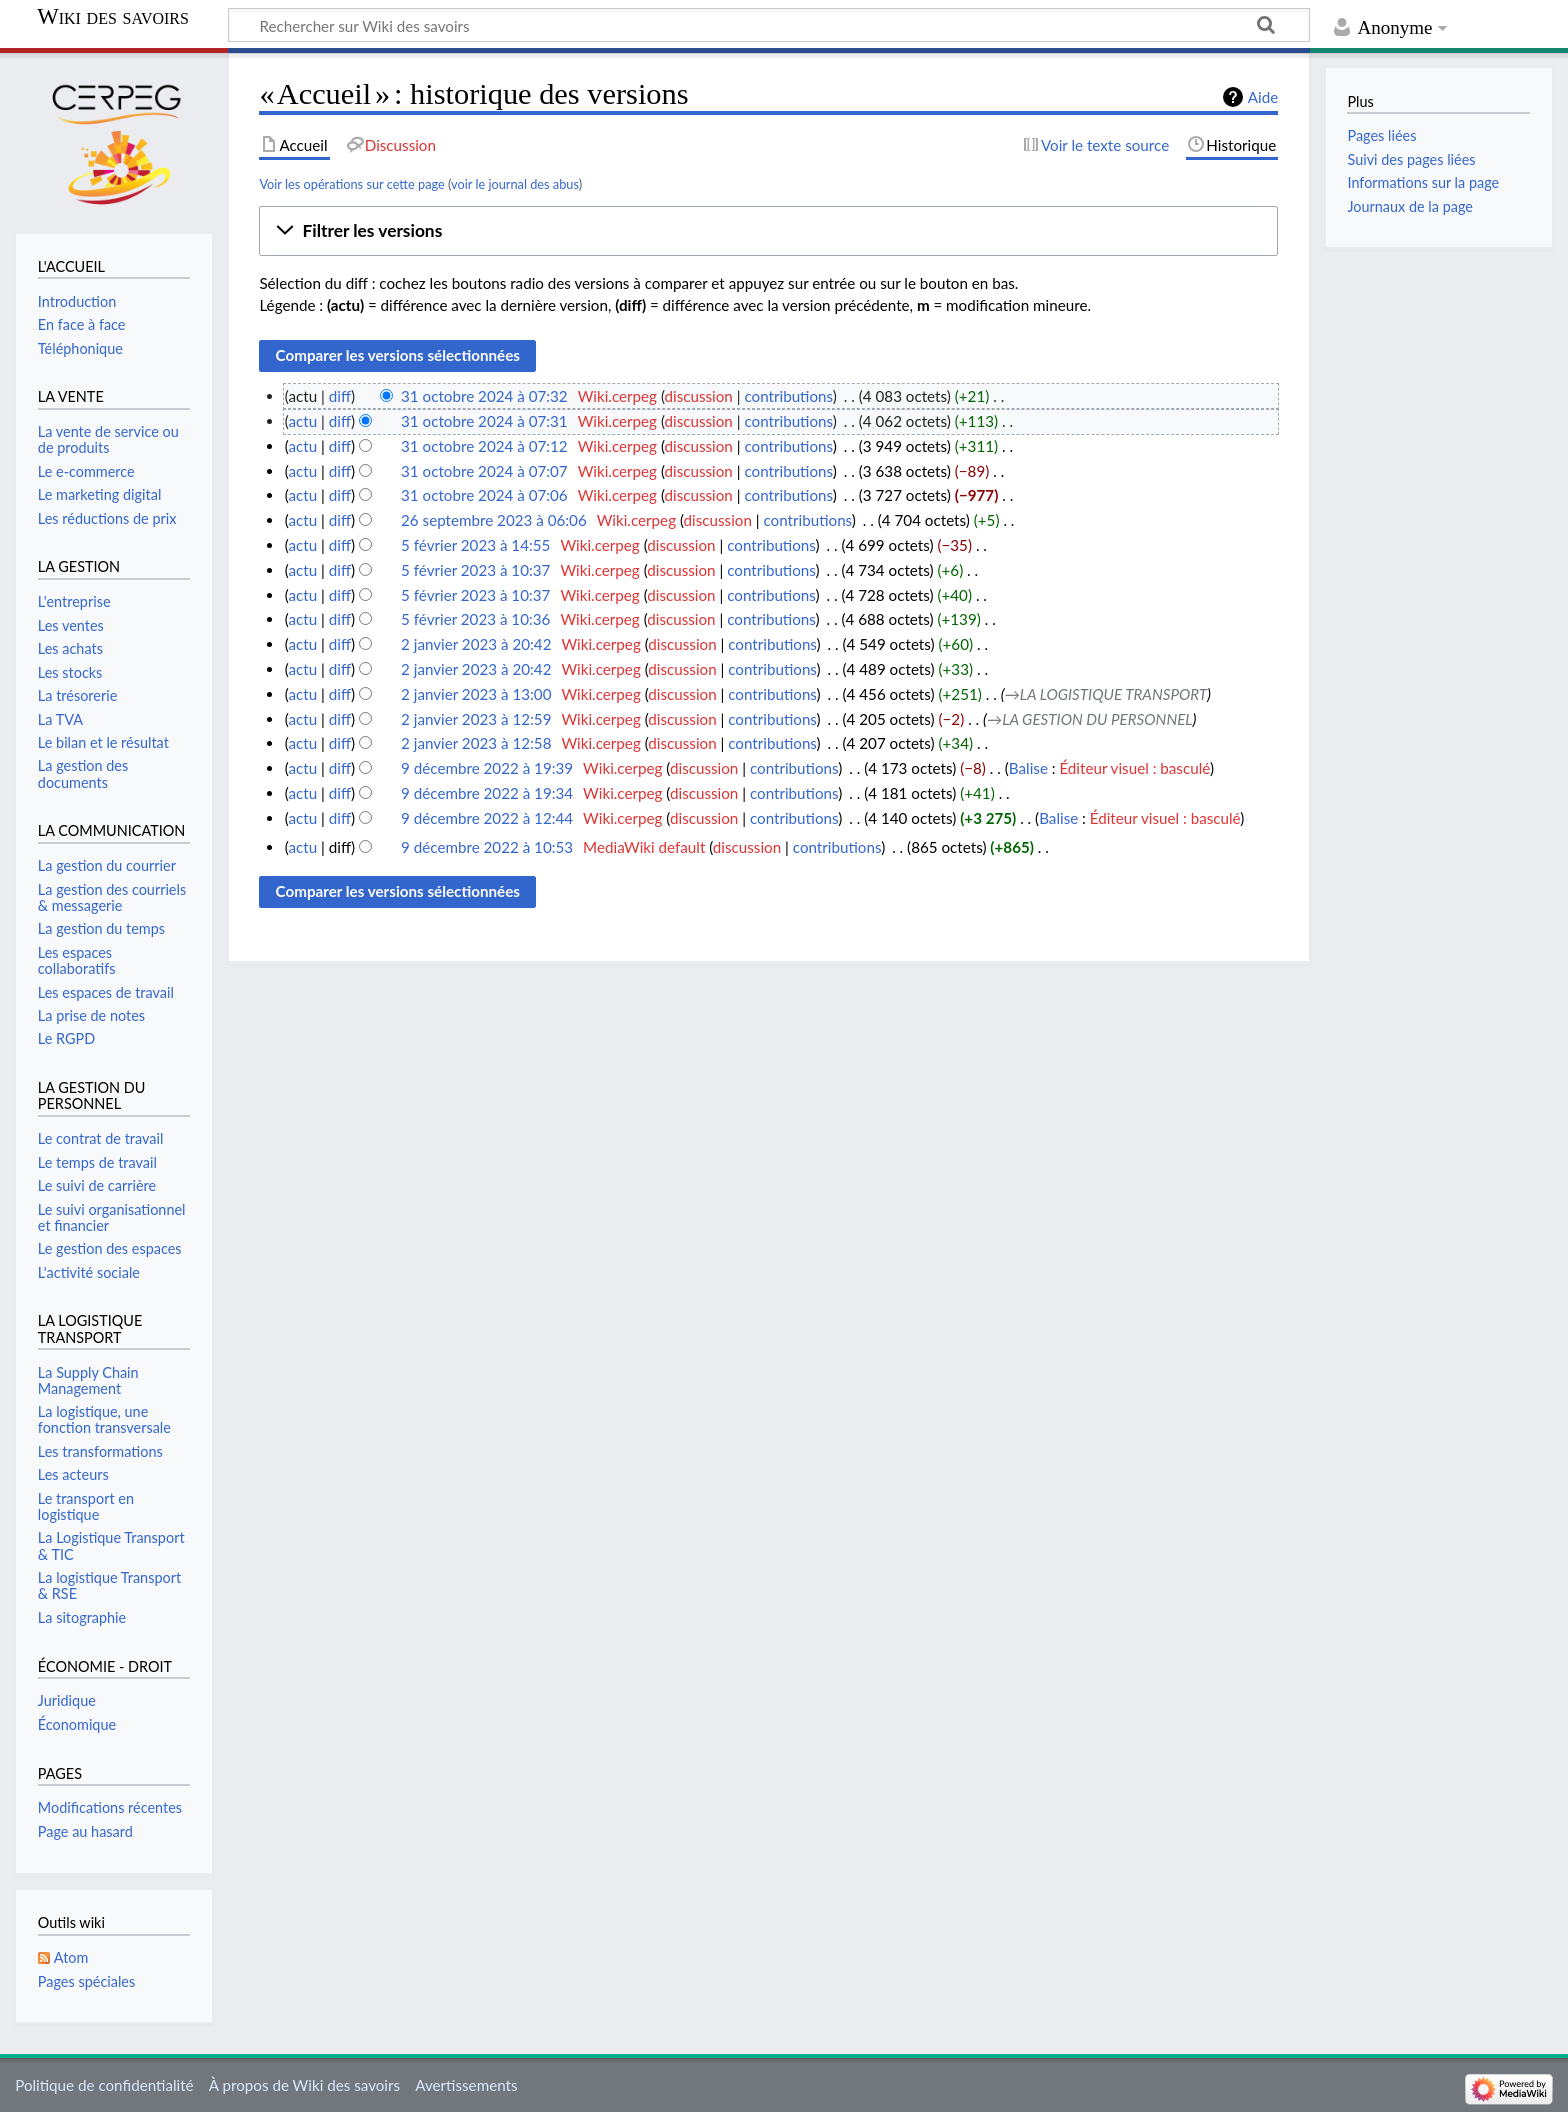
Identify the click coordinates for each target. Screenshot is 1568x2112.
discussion (699, 396)
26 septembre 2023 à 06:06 (494, 520)
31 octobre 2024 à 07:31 (484, 421)
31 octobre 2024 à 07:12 (484, 446)
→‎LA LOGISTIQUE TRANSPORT (1106, 694)
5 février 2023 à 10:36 (475, 619)
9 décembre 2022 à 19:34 (487, 793)
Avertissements (466, 2085)
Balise (1028, 768)
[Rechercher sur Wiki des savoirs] (769, 25)
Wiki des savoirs (113, 17)
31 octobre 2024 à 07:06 (484, 495)
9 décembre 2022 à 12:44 (487, 818)
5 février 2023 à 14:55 (475, 545)
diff (340, 396)
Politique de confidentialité (104, 2085)
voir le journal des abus (515, 184)
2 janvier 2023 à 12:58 (476, 743)
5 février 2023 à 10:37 (475, 570)
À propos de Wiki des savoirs (304, 2085)
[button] (768, 231)
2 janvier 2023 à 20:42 (476, 644)
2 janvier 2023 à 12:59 (476, 719)
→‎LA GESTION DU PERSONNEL (1090, 719)
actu (302, 421)
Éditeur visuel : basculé (1134, 768)
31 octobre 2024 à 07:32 (484, 396)
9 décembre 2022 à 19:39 (487, 768)
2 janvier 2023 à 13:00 (476, 694)
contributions (788, 396)
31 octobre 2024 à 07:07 (484, 471)
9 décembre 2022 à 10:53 (487, 847)
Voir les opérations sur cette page (351, 184)
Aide (1263, 97)
